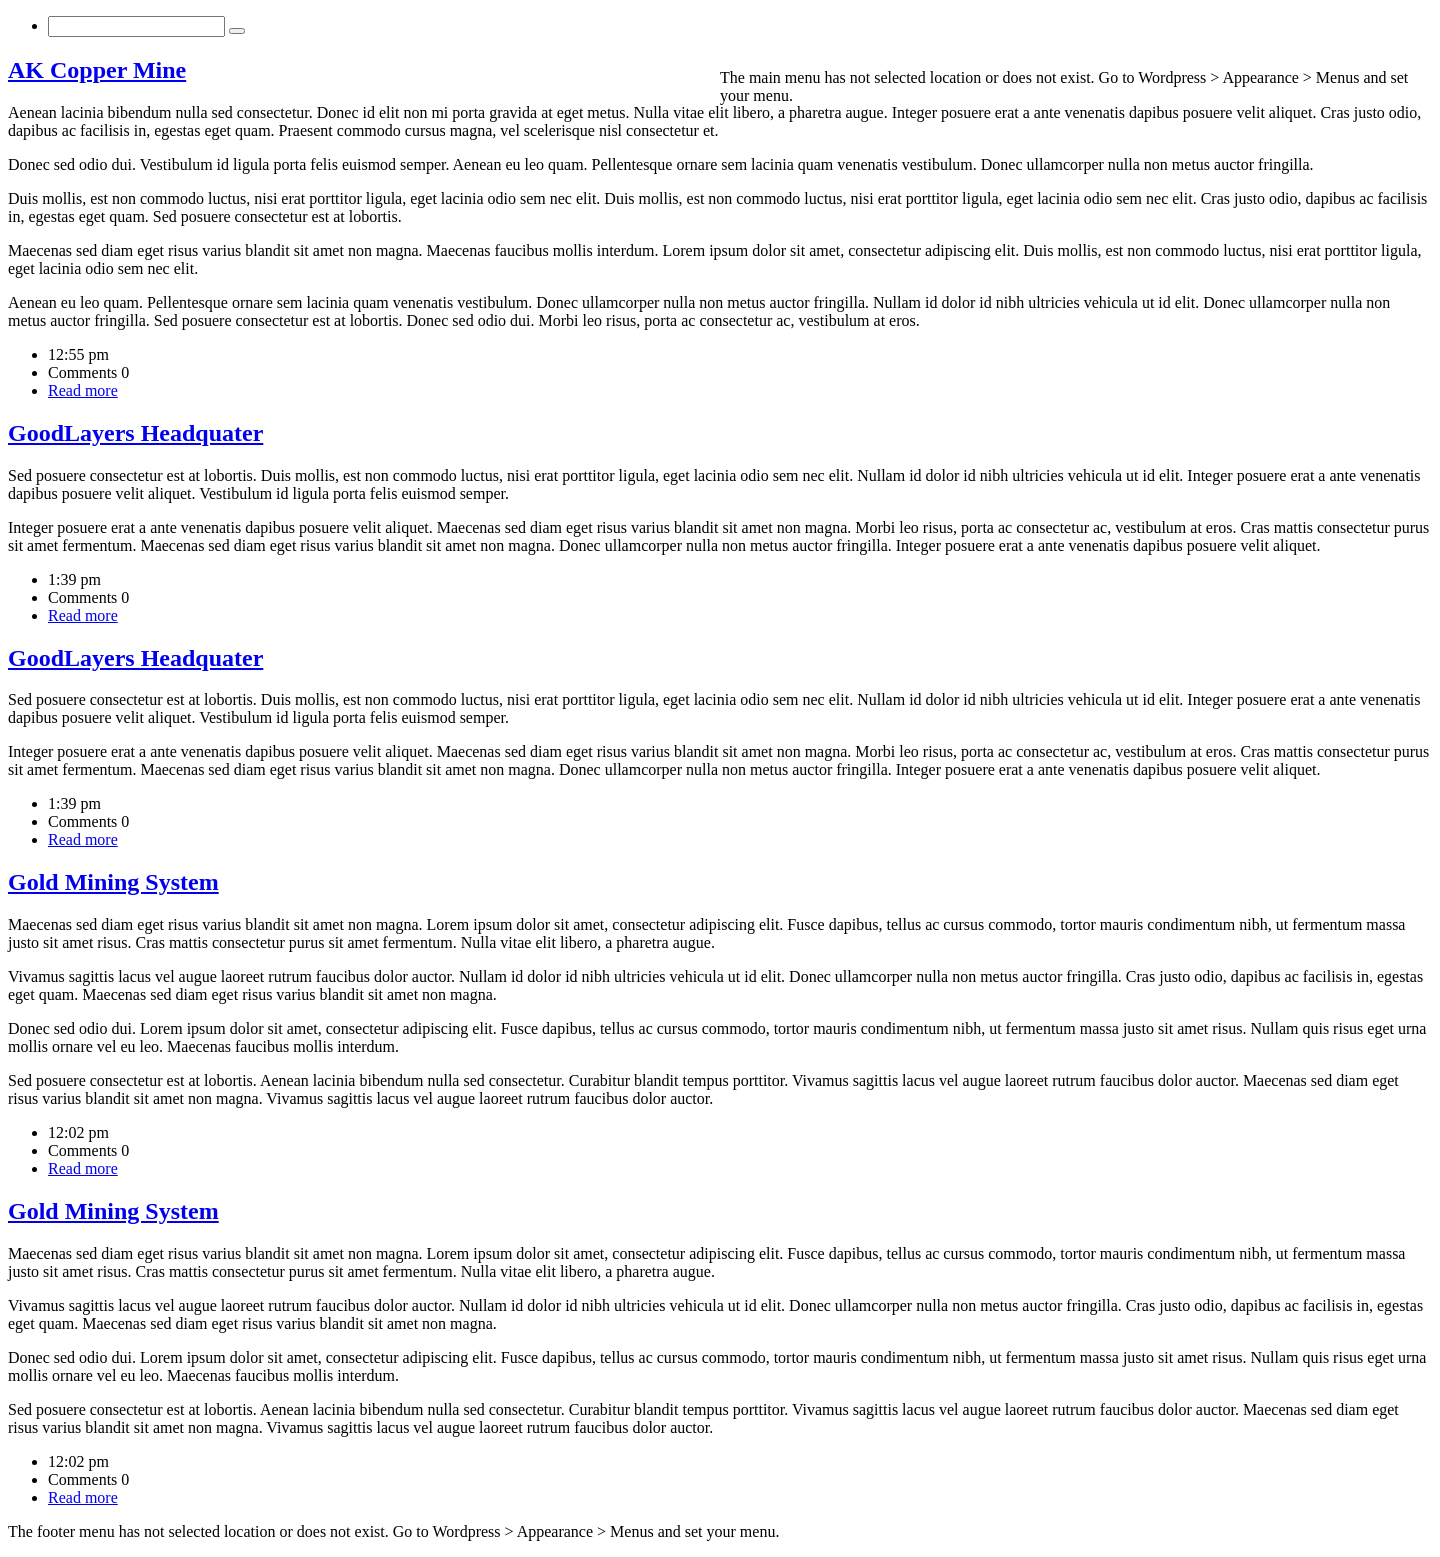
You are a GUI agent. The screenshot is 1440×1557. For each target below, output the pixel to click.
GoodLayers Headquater (135, 433)
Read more (83, 390)
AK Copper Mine (97, 70)
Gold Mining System (113, 882)
